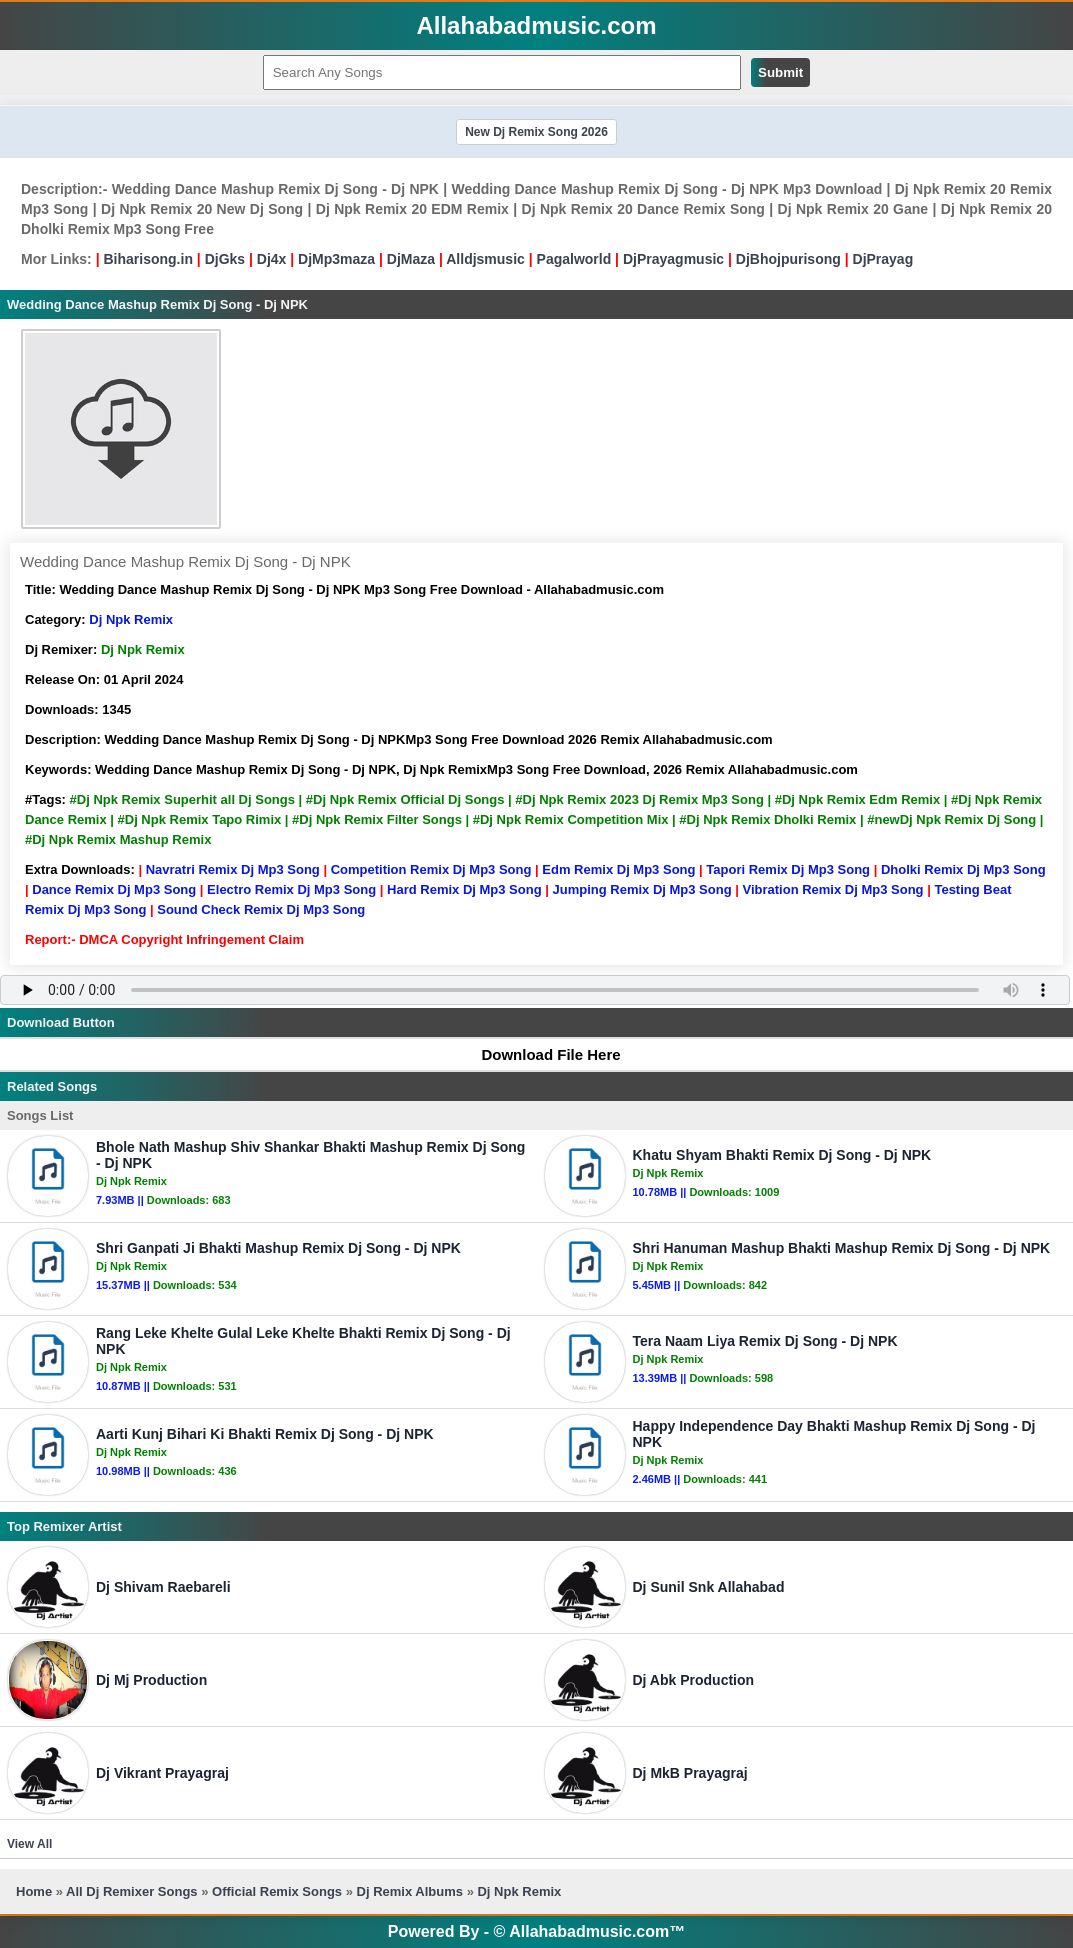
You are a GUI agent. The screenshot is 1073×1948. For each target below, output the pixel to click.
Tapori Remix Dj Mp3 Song (788, 869)
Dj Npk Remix (131, 619)
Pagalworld (574, 259)
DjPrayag (883, 259)
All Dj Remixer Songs (131, 1891)
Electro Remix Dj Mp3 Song (291, 889)
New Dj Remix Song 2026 (536, 132)
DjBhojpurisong (788, 259)
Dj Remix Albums (410, 1891)
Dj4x (272, 259)
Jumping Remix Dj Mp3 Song (641, 889)
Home (34, 1891)
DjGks (225, 259)
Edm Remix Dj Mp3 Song (618, 869)
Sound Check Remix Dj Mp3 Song (261, 909)
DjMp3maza (336, 259)
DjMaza (411, 259)
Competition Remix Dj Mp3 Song (431, 869)
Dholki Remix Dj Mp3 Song (963, 869)
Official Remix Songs (277, 1891)
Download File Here (541, 1054)
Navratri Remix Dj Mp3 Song (233, 869)
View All (29, 1844)
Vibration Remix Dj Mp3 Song (832, 889)
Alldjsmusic (485, 259)
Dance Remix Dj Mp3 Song (114, 889)
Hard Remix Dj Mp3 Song (464, 889)
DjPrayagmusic (673, 259)
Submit (780, 72)
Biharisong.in (147, 259)
